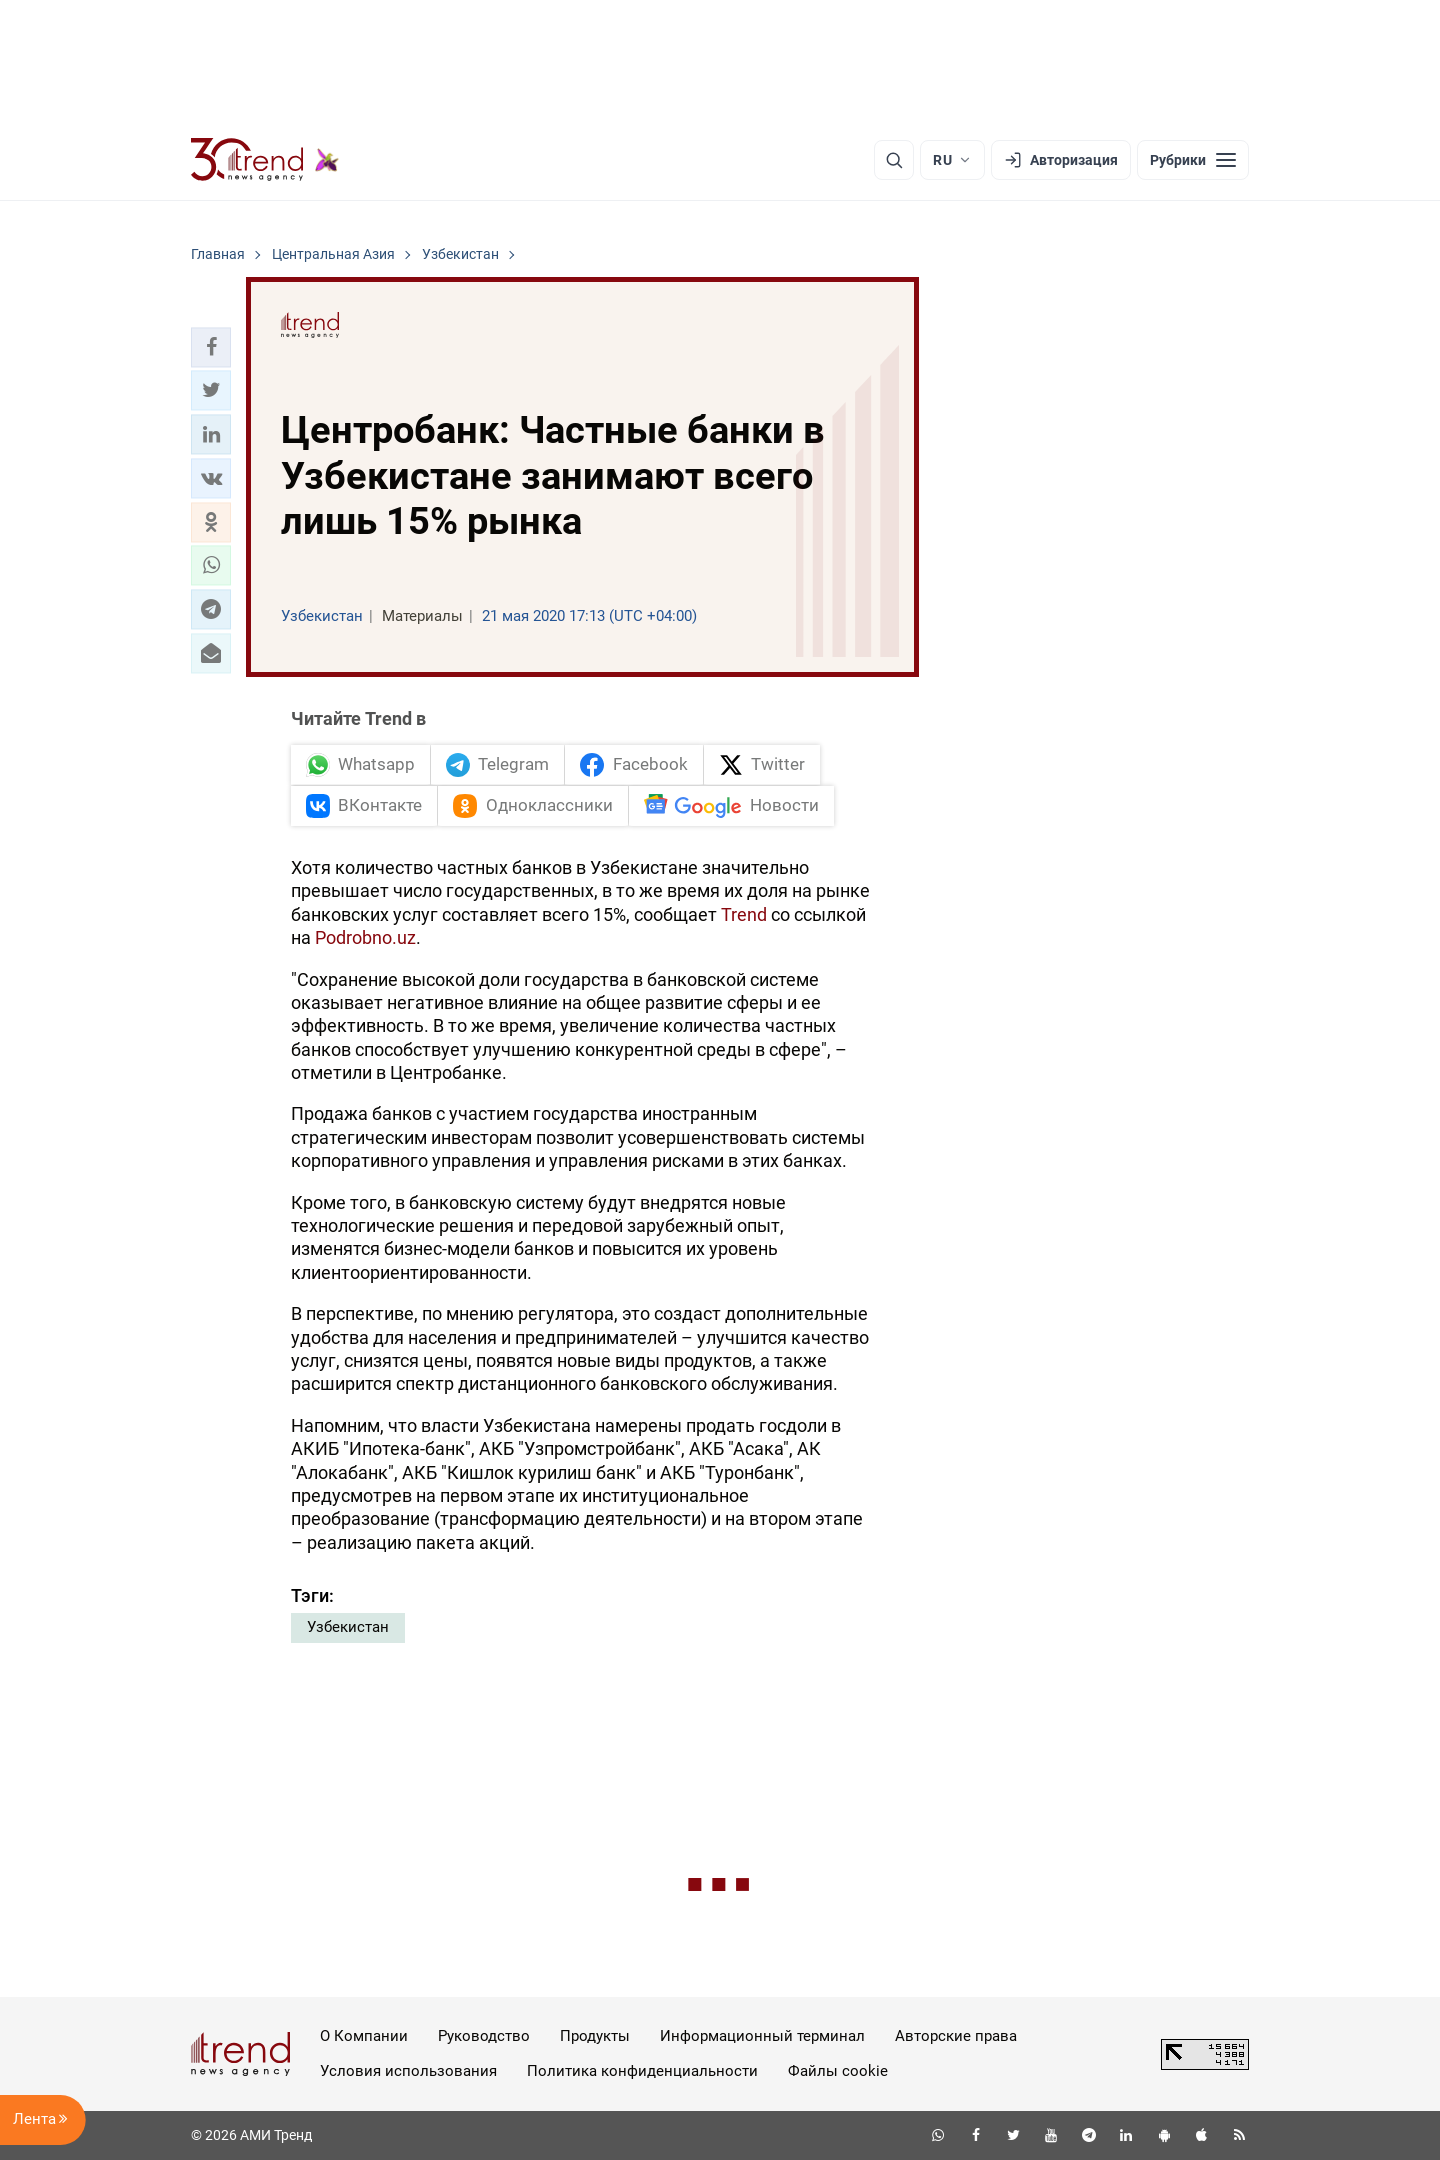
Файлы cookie (838, 2071)
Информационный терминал (762, 2036)
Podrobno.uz (365, 937)
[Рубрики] (1193, 160)
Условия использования (408, 2071)
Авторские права (956, 2036)
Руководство (484, 2036)
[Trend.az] (265, 160)
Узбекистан (348, 1627)
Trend (744, 914)
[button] (211, 347)
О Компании (364, 2036)
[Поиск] (894, 160)
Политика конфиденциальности (642, 2071)
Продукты (595, 2036)
